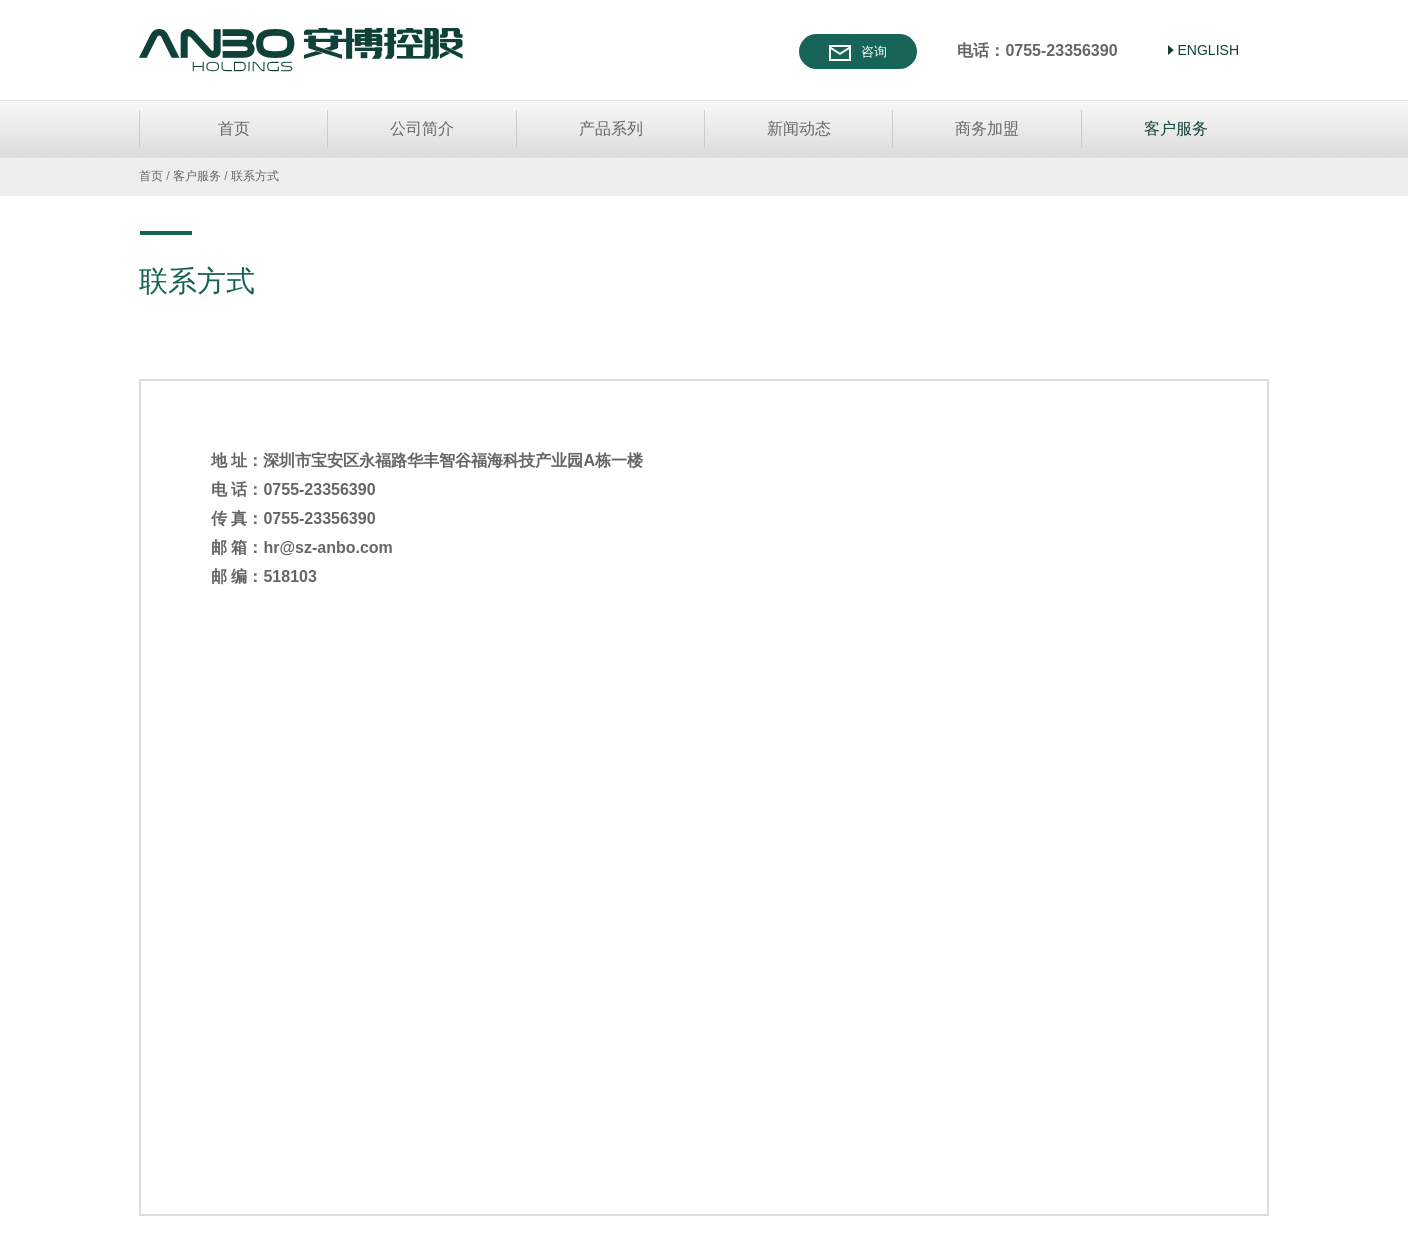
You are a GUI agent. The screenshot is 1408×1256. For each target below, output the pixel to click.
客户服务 (1176, 128)
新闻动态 (799, 128)
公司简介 (422, 128)
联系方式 (255, 176)
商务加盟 (987, 128)
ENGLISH (1208, 50)
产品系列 (611, 128)
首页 (234, 128)
